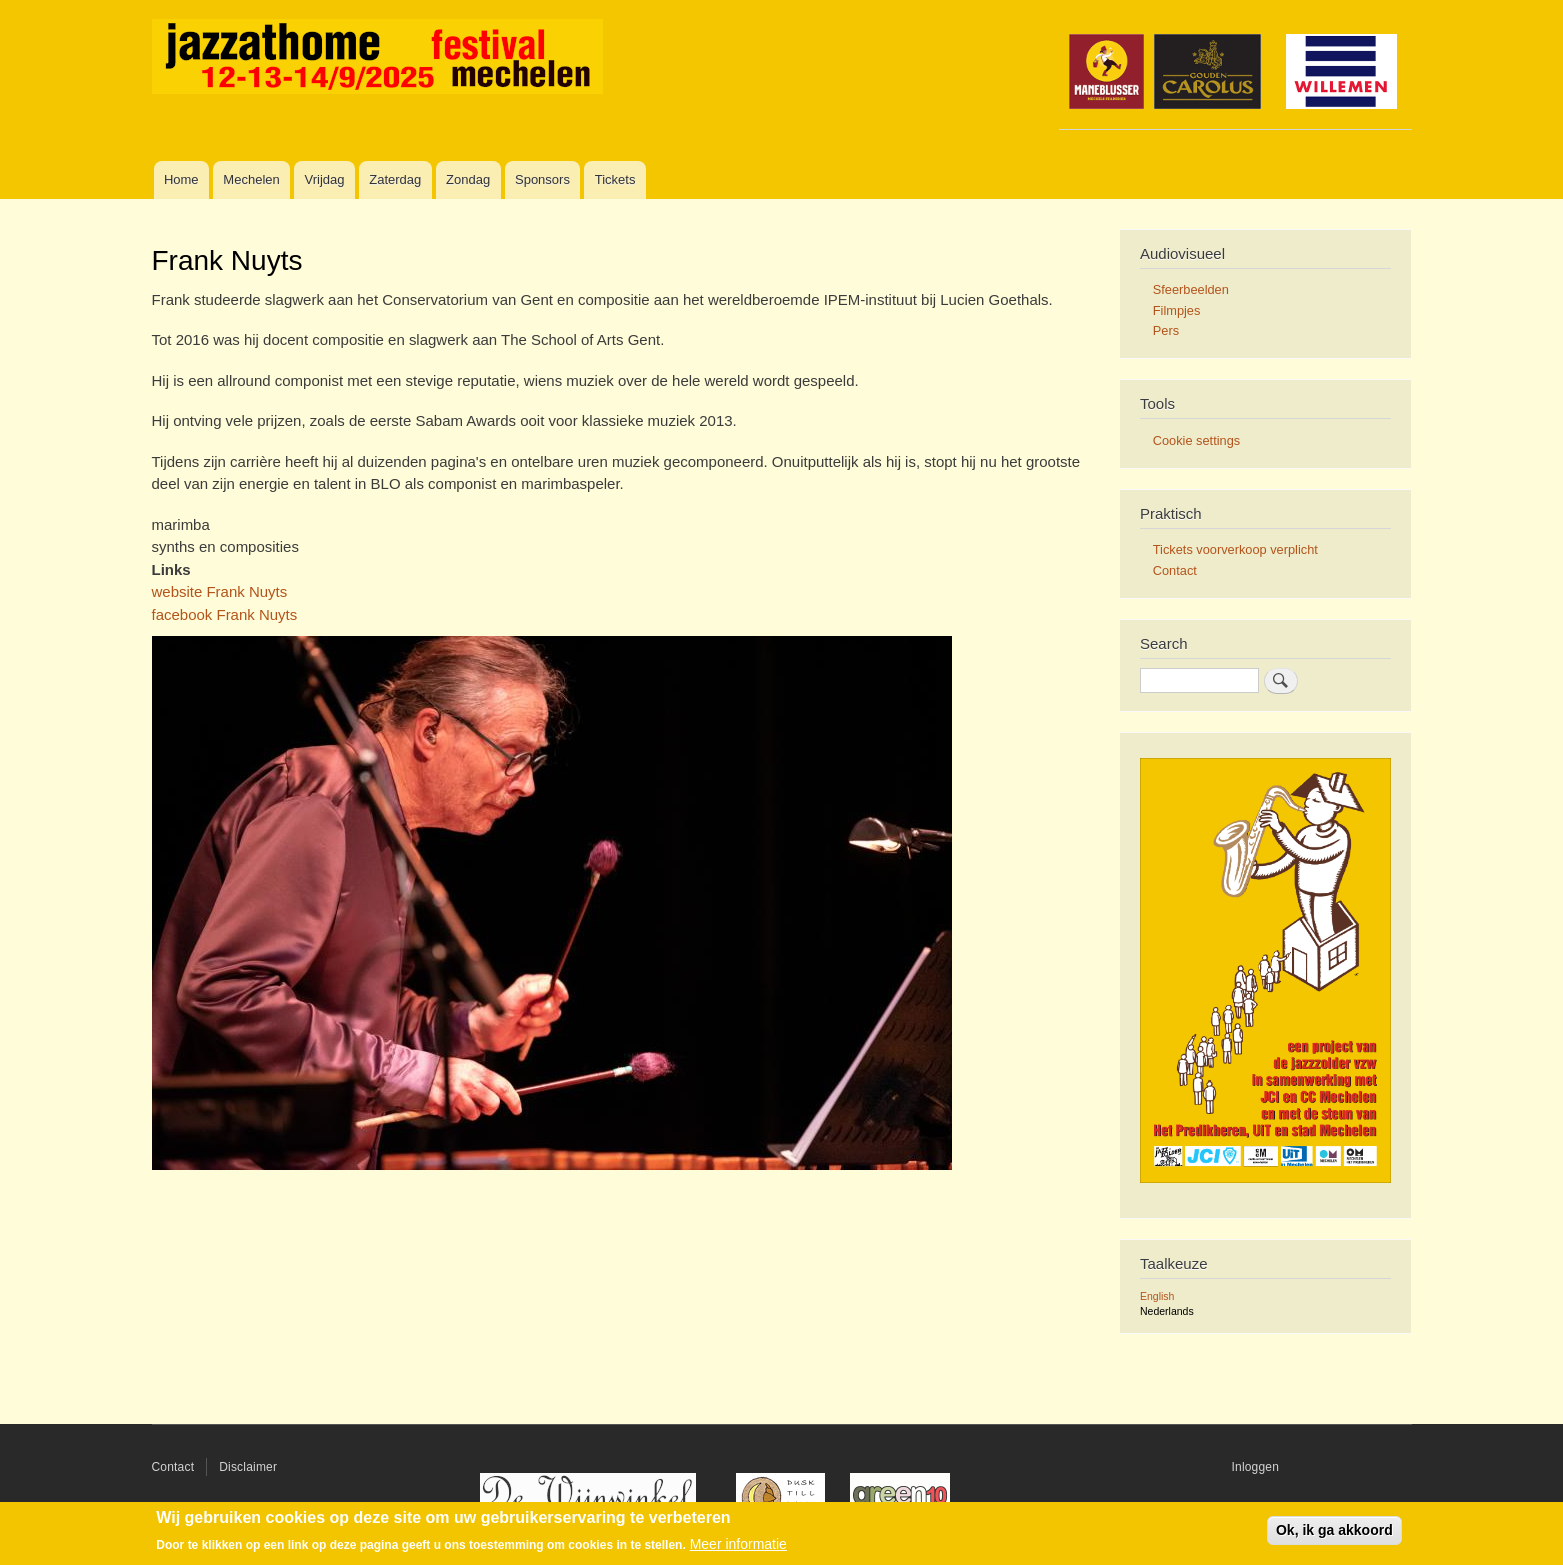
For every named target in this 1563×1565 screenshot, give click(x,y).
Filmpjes (1177, 310)
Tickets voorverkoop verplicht (1235, 549)
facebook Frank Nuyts (225, 614)
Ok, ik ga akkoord (1334, 1530)
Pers (1166, 330)
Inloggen (1256, 1467)
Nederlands (1167, 1311)
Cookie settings (1196, 440)
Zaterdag (395, 179)
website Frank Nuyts (220, 591)
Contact (1175, 570)
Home (181, 179)
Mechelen (251, 179)
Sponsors (542, 179)
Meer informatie (738, 1544)
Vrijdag (325, 179)
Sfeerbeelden (1191, 289)
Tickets (615, 179)
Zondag (468, 179)
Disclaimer (248, 1467)
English (1157, 1296)
